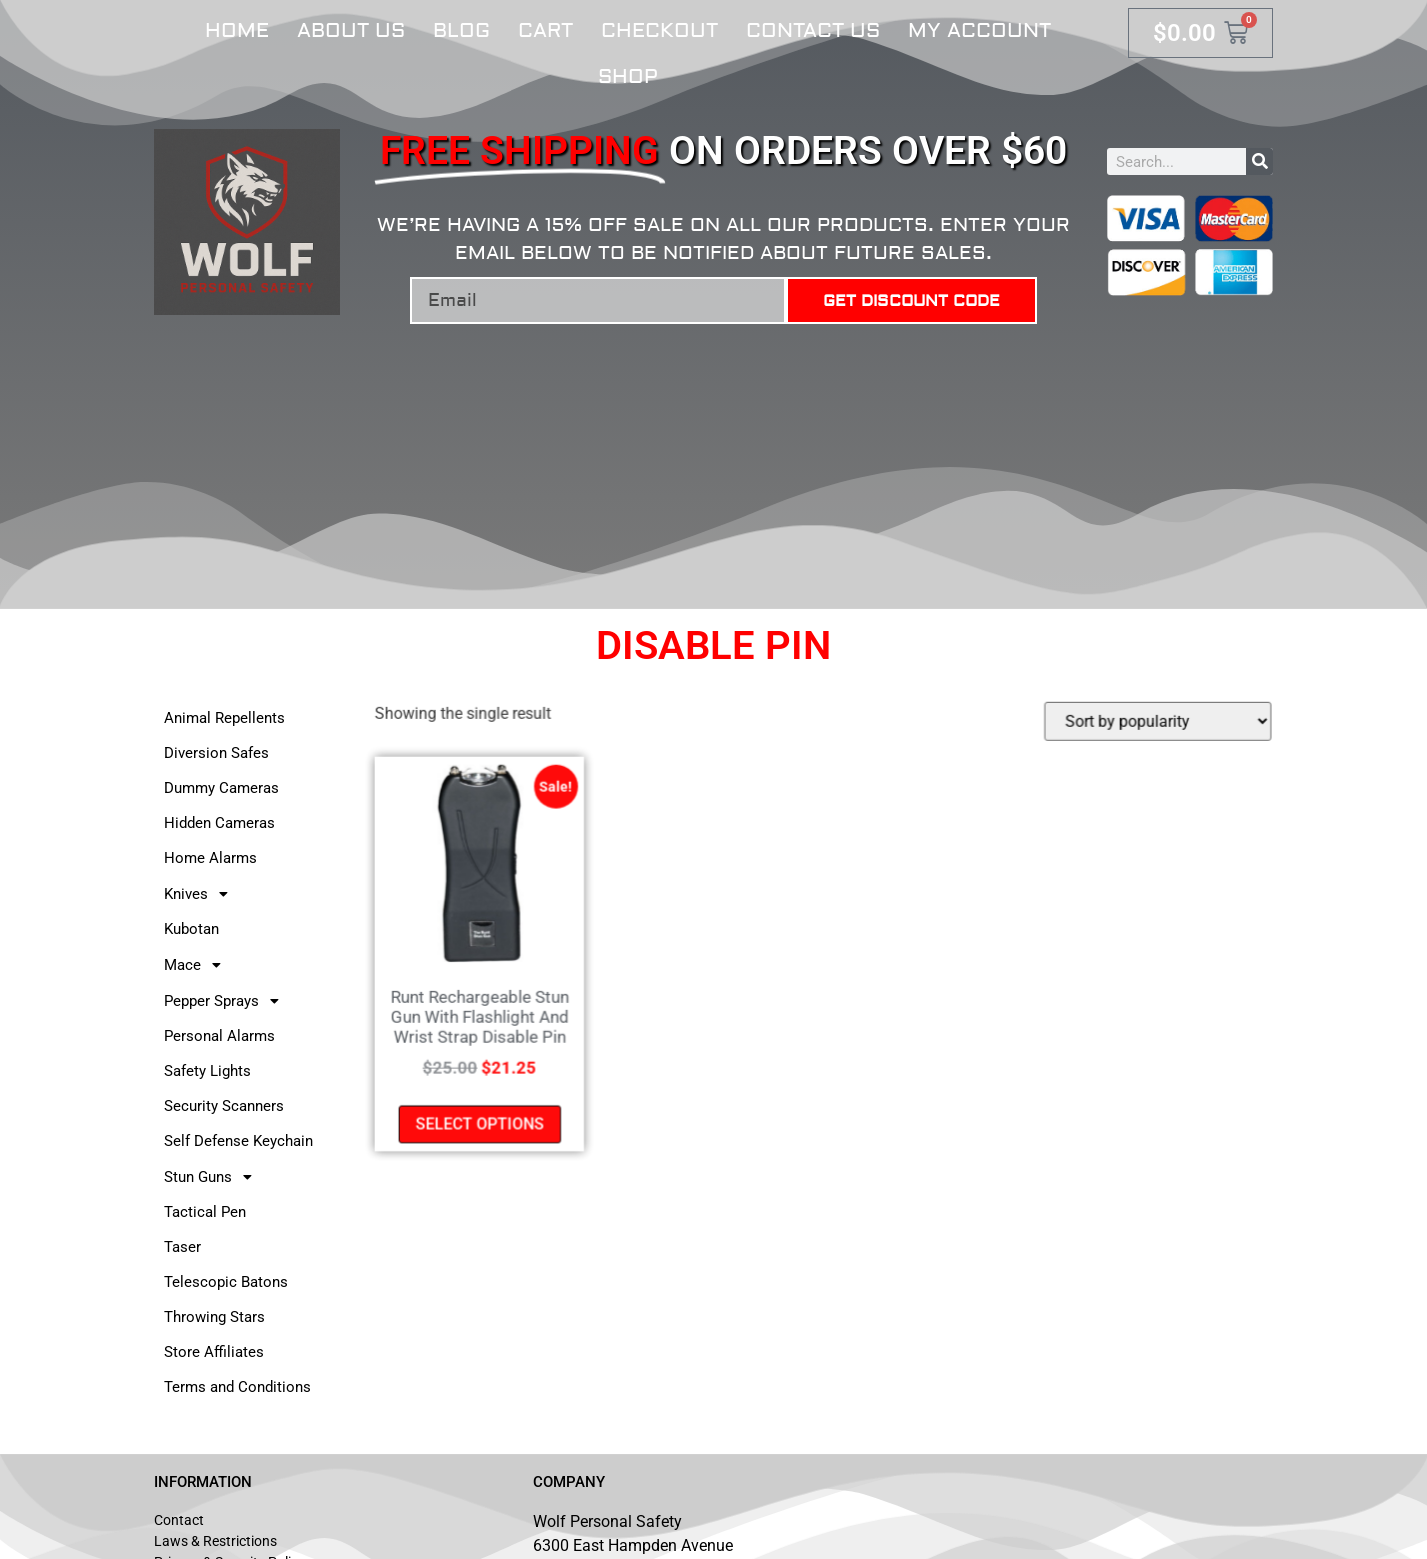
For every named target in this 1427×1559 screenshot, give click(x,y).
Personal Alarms (219, 1036)
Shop (628, 76)
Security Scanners (224, 1106)
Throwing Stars (214, 1317)
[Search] (1259, 161)
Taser (182, 1247)
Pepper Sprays (227, 1001)
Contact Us (813, 30)
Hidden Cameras (219, 823)
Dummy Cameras (221, 788)
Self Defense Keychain (238, 1141)
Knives (201, 894)
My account (979, 30)
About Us (351, 30)
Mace (198, 965)
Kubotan (191, 929)
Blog (461, 30)
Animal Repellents (224, 718)
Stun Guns (213, 1177)
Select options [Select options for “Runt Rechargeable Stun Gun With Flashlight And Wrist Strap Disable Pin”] (485, 1120)
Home (237, 30)
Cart (545, 30)
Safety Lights (207, 1071)
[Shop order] (1153, 724)
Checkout (659, 30)
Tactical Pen (205, 1212)
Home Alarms (210, 858)
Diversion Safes (216, 753)
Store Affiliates (214, 1352)
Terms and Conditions (237, 1387)
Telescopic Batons (226, 1282)
